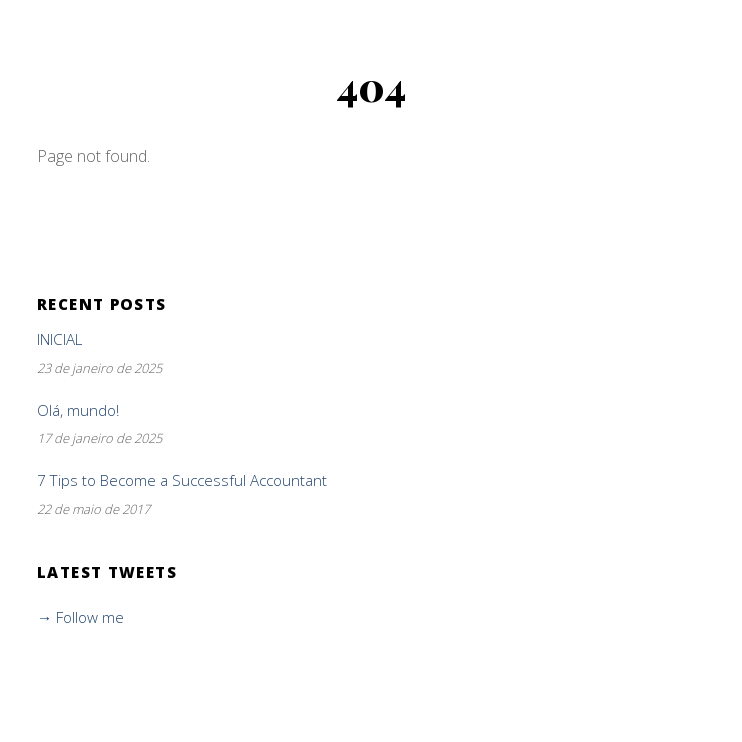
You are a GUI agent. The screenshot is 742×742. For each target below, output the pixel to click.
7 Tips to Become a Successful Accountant (182, 480)
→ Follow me (80, 617)
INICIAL (59, 339)
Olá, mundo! (78, 410)
